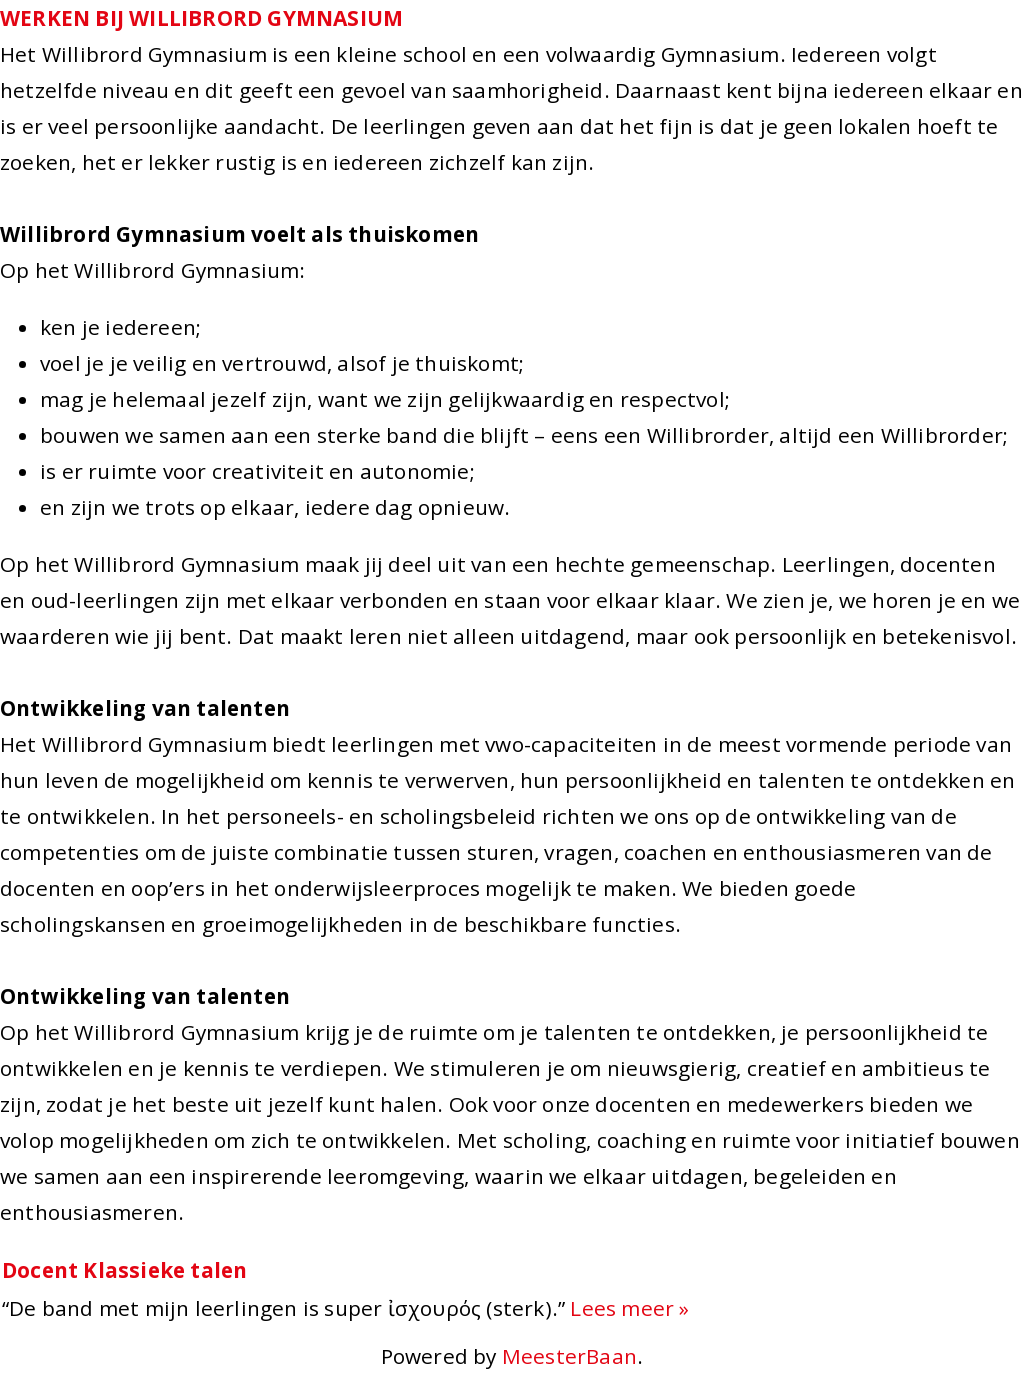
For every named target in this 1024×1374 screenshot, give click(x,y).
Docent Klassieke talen (124, 1270)
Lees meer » (629, 1308)
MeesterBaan (569, 1356)
